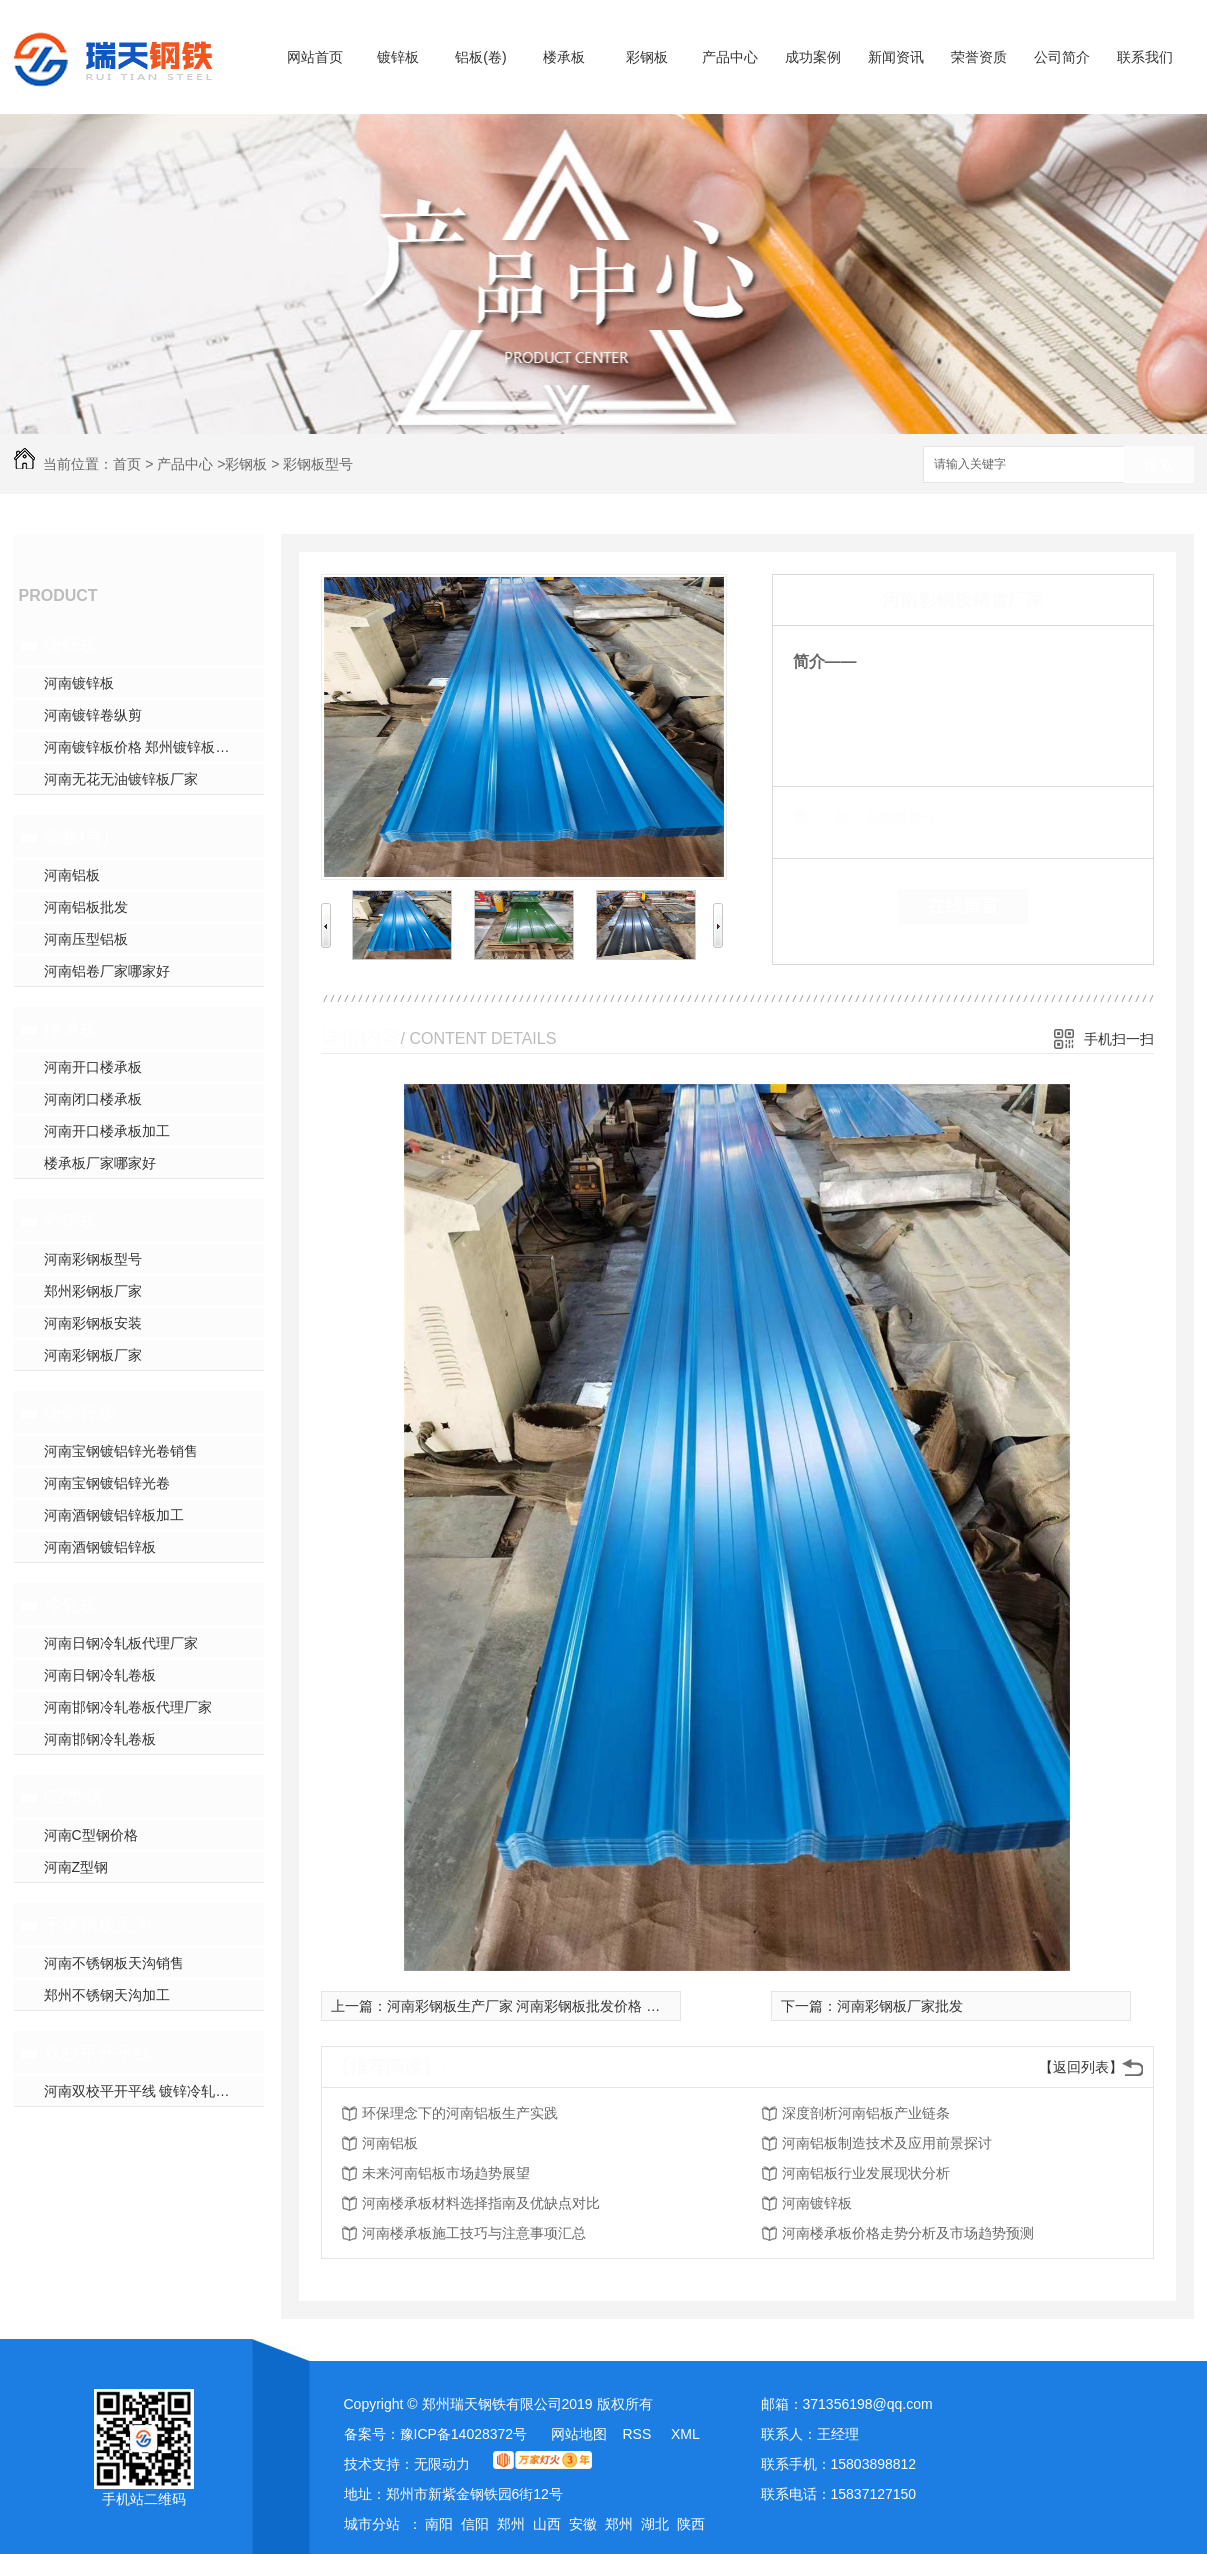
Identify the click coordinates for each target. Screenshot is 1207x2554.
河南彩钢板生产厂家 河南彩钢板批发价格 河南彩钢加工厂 (566, 2006)
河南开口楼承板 (93, 1067)
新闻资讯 (896, 57)
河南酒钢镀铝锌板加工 (114, 1515)
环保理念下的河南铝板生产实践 (460, 2113)
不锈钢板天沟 (98, 1925)
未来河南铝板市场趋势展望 (446, 2173)
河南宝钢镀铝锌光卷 (107, 1483)
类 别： (827, 817)
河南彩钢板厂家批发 (900, 2006)
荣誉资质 (979, 57)
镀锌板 (398, 57)
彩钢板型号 (318, 464)
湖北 (655, 2524)
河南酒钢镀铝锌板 (100, 1547)
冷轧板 (71, 1605)
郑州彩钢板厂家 (93, 1291)
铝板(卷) (480, 57)
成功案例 (813, 57)
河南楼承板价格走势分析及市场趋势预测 (908, 2233)
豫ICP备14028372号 (464, 2434)
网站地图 (579, 2434)
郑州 (511, 2524)
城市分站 (372, 2524)
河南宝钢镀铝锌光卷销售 (121, 1451)
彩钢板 (647, 57)
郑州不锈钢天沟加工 (107, 1995)
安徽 (583, 2524)
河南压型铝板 (86, 939)
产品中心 (730, 57)
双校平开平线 (98, 2053)
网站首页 (315, 57)
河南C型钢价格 (91, 1835)
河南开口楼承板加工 (107, 1131)
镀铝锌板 (80, 1413)
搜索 (1159, 465)
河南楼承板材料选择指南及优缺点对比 (481, 2203)
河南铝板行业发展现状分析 (866, 2173)
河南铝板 (72, 875)
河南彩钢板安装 (93, 1323)
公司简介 (1062, 57)
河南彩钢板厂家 (93, 1355)
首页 (127, 464)
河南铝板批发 (86, 907)
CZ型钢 (74, 1797)
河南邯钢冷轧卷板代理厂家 (128, 1707)
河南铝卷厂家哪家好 (107, 971)
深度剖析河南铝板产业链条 (866, 2113)
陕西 (691, 2524)
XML (685, 2434)
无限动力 (442, 2464)
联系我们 (1145, 57)
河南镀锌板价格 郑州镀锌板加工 (144, 747)
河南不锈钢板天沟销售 (114, 1963)
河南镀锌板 (79, 683)
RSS (638, 2434)
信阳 (475, 2524)
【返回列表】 (1081, 2067)
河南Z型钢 (76, 1867)
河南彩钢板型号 (93, 1259)
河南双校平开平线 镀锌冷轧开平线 (151, 2091)
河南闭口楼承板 (93, 1099)
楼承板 (564, 57)
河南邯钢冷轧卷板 (100, 1739)
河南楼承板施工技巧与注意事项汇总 (474, 2233)
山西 (547, 2524)
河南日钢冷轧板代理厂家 (121, 1643)
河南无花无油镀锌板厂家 (121, 779)
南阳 (439, 2524)
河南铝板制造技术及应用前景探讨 (887, 2143)
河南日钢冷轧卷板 (100, 1675)
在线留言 (963, 906)
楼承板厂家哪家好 (100, 1163)
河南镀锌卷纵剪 (93, 715)
